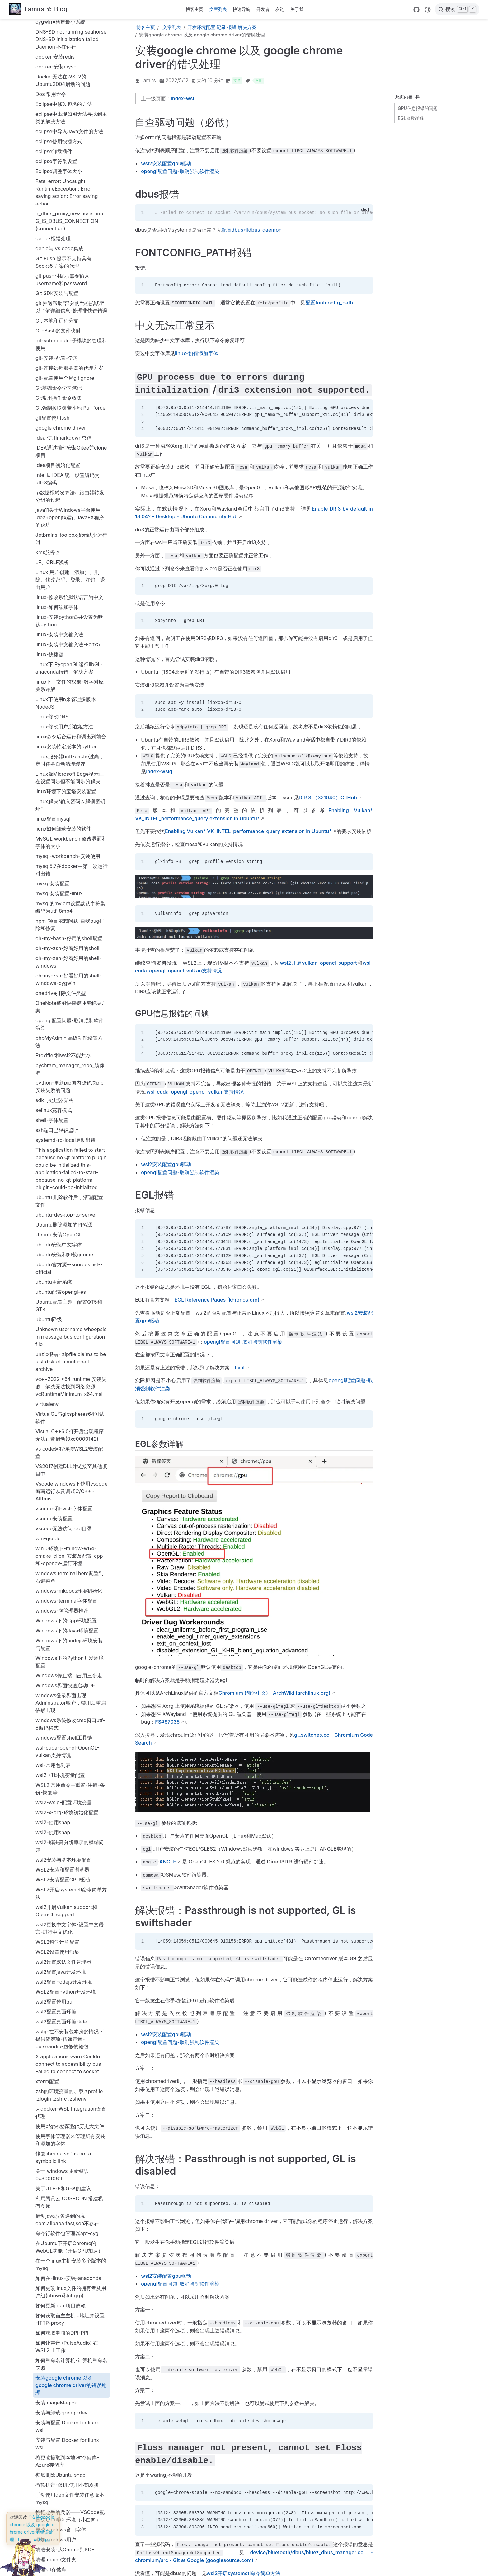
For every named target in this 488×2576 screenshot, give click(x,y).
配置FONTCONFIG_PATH (64, 2461)
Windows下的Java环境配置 (66, 1236)
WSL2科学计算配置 (57, 1547)
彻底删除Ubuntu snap (60, 2080)
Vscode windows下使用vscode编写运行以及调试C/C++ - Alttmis (71, 1096)
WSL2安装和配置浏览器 (62, 1475)
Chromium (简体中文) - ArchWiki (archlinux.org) (274, 1693)
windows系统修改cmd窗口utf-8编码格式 (70, 1329)
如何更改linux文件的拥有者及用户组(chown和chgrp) (70, 1897)
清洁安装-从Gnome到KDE (65, 2155)
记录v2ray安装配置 (57, 2342)
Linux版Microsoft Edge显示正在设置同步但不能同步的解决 (69, 383)
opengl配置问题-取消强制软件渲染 (69, 630)
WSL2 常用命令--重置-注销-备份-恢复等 (70, 1394)
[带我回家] (38, 9)
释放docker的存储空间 (61, 2491)
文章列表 (218, 9)
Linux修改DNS (51, 322)
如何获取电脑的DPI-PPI (61, 1938)
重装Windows (51, 2511)
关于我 (296, 9)
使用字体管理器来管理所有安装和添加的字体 (70, 1745)
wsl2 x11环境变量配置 (60, 1380)
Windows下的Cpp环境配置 (66, 1226)
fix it (240, 1367)
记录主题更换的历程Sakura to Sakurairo (69, 2408)
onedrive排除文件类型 (60, 599)
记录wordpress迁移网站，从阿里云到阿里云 (70, 2390)
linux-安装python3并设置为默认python (69, 226)
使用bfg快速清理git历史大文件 (69, 1732)
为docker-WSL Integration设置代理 (70, 1718)
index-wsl (182, 98)
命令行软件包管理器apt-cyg (66, 1839)
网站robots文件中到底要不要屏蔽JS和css (70, 2228)
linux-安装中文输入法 (59, 240)
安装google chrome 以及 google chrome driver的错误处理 (70, 1990)
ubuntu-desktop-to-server (66, 820)
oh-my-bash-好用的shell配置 (68, 544)
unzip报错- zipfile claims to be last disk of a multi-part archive (70, 967)
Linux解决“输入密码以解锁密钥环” (70, 410)
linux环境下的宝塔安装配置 (65, 397)
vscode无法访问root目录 (63, 1134)
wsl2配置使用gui (54, 1607)
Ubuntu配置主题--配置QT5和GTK (68, 911)
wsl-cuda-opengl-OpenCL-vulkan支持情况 (67, 1357)
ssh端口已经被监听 (56, 735)
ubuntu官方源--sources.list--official (69, 874)
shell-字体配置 (51, 726)
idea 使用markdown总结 (63, 43)
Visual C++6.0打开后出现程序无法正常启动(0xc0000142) (69, 1041)
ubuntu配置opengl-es (60, 897)
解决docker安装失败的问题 (65, 2270)
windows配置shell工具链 (63, 1343)
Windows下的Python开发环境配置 (69, 1267)
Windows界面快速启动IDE (65, 1291)
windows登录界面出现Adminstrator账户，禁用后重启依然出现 (70, 1308)
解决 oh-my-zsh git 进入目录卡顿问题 (70, 2246)
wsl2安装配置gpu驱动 (166, 163)
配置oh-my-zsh (53, 2481)
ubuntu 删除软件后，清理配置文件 (69, 806)
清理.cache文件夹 (55, 2165)
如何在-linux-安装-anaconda (68, 1884)
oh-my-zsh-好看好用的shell (67, 554)
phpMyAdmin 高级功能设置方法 (69, 647)
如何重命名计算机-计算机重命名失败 (71, 1969)
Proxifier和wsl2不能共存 (63, 661)
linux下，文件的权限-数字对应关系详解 (69, 291)
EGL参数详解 (411, 118)
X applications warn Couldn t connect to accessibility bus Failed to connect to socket (69, 1669)
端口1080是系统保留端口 (63, 2215)
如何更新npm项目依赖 (60, 1911)
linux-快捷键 (49, 260)
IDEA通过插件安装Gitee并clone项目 (71, 57)
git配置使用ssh (52, 23)
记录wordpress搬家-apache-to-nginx (68, 2373)
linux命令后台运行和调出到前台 (70, 342)
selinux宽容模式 (53, 716)
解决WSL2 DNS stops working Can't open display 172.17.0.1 (70, 2301)
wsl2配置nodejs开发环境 (63, 1587)
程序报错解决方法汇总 (60, 2205)
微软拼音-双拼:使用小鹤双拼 (67, 2090)
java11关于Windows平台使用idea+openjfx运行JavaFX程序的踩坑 (69, 123)
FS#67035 (167, 1722)
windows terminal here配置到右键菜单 (69, 1182)
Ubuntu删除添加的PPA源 (63, 830)
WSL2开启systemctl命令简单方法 (71, 1499)
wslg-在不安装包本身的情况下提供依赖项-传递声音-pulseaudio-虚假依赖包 (69, 1644)
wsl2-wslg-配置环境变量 (63, 1408)
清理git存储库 (50, 2175)
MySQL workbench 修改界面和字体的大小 (71, 448)
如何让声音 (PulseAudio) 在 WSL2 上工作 (66, 1952)
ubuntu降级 (48, 925)
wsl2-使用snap (52, 1428)
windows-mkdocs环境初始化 (68, 1196)
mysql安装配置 (52, 489)
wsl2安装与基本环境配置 (63, 1465)
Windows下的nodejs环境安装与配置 (69, 1250)
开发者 (263, 9)
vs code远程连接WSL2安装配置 (69, 1058)
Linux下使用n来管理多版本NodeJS (65, 308)
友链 (279, 9)
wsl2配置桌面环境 (55, 1617)
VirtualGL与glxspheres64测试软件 (69, 1023)
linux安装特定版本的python (66, 352)
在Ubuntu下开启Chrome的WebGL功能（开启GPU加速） (69, 1852)
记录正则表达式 (52, 2441)
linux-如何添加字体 (56, 213)
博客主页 (194, 9)
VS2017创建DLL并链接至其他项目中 (71, 1075)
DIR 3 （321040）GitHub (328, 797)
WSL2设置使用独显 (57, 1557)
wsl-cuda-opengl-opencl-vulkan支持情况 (195, 1092)
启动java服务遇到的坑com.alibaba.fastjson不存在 (67, 1825)
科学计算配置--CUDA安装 (64, 2195)
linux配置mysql (52, 424)
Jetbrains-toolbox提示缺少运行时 (71, 144)
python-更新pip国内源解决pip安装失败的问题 (69, 692)
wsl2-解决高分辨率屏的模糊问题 (69, 1451)
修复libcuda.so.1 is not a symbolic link (63, 1763)
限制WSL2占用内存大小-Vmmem (63, 2525)
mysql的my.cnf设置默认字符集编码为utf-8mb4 (70, 513)
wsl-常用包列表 (53, 1371)
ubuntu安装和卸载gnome (64, 860)
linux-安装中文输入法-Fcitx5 (67, 250)
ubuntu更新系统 (53, 887)
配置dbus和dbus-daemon (65, 2451)
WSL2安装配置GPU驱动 (62, 1485)
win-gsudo (48, 1144)
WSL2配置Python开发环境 (65, 1597)
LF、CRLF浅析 (52, 168)
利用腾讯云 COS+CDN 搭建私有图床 (69, 1808)
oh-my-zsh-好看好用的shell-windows (68, 567)
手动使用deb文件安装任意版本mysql (69, 2104)
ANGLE (167, 1861)
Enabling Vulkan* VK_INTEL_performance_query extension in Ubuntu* (248, 831)
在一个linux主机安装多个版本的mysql (70, 1870)
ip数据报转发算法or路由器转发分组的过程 (69, 102)
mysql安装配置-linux (59, 499)
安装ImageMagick (56, 2008)
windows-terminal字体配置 (66, 1206)
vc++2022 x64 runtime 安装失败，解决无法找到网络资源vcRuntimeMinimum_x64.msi (70, 992)
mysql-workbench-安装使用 (67, 462)
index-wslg (159, 771)
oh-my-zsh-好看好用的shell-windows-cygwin (68, 585)
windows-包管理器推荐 (61, 1216)
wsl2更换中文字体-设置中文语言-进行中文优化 (69, 1534)
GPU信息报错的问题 (418, 108)
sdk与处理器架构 (54, 706)
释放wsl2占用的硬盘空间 (63, 2501)
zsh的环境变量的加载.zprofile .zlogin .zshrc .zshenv (69, 1700)
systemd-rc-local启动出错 (65, 745)
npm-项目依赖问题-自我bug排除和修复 (69, 530)
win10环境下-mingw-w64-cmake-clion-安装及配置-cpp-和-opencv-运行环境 (70, 1161)
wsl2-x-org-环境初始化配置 (66, 1418)
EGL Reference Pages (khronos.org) (217, 1300)
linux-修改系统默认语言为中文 (69, 203)
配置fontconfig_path (329, 302)
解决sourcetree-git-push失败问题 (71, 2283)
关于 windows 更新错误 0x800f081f (62, 1780)
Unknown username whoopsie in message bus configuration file (71, 942)
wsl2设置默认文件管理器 (63, 1567)
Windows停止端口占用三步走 (68, 1281)
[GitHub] (416, 10)
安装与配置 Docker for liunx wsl (67, 2032)
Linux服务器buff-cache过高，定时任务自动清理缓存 (69, 366)
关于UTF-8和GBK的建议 (63, 1794)
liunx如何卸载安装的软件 (63, 434)
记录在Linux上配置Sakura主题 (69, 2431)
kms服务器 (47, 158)
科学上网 (45, 2185)
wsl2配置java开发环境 (60, 1577)
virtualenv (47, 1009)
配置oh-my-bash (54, 2471)
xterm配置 (47, 1687)
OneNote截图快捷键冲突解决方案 (70, 612)
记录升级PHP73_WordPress (67, 2421)
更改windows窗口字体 (60, 2135)
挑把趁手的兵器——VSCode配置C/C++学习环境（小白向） (70, 2121)
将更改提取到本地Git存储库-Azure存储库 (67, 2067)
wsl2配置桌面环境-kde (61, 1627)
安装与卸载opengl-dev (61, 2018)
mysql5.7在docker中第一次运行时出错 (71, 475)
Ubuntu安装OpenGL (58, 840)
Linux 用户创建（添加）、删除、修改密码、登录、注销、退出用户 (70, 185)
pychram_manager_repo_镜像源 (70, 674)
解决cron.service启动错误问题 (70, 2260)
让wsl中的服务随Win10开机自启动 (71, 2318)
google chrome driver (60, 33)
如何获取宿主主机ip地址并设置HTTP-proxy (70, 1925)
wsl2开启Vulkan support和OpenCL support (66, 1516)
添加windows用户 (55, 2145)
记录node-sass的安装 (60, 2332)
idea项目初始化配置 (57, 71)
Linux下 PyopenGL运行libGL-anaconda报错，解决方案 (69, 273)
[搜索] (457, 9)
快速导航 (241, 9)
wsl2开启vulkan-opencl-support (318, 963)
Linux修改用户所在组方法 (64, 332)
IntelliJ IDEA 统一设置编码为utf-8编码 (67, 84)
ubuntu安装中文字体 (58, 850)
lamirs (149, 80)
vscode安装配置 (54, 1124)
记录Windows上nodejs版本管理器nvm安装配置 (69, 2355)
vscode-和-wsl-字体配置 (63, 1114)
